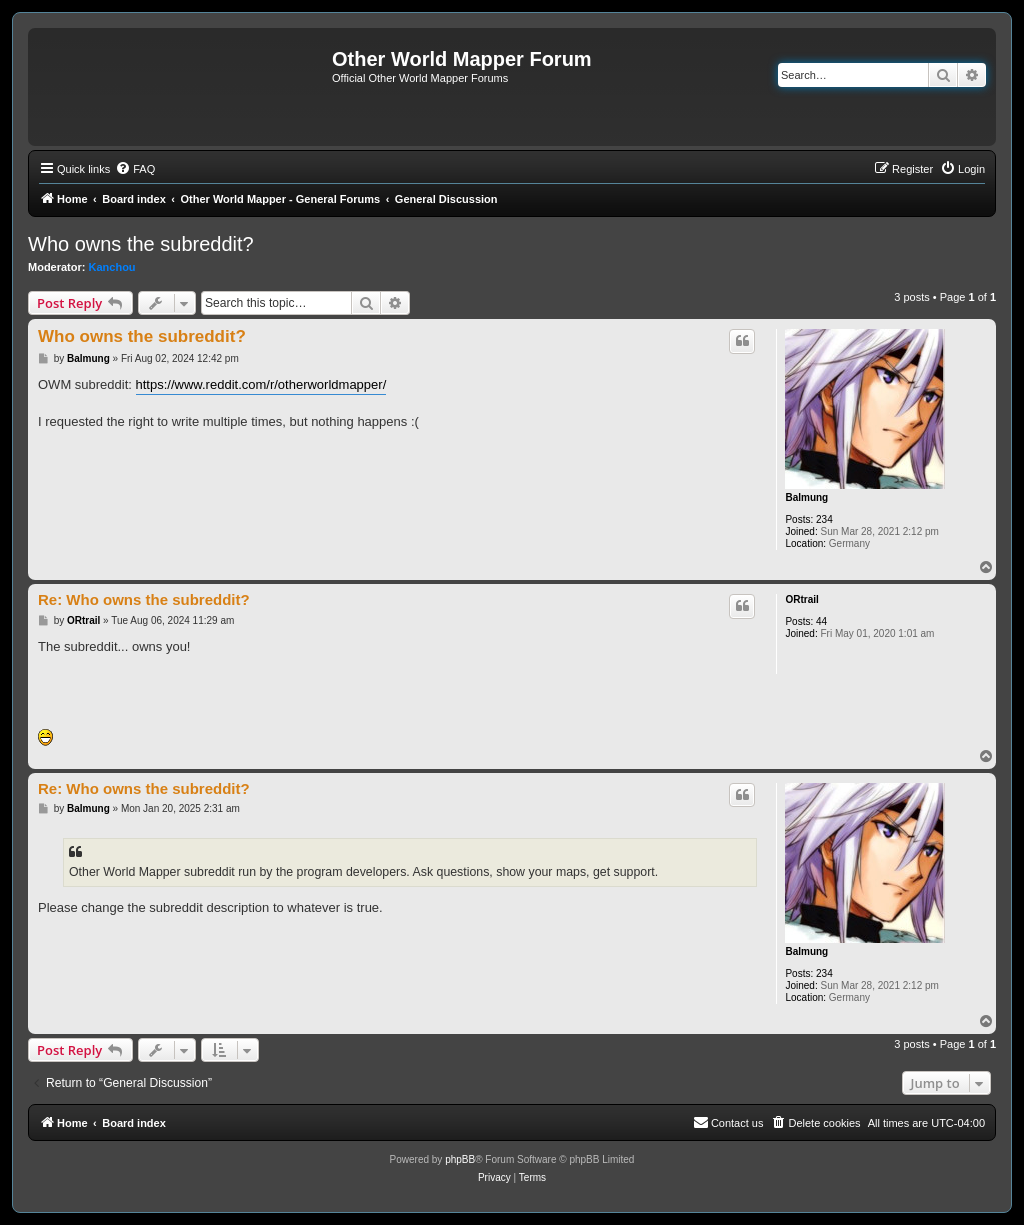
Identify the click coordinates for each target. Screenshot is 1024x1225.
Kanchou (112, 267)
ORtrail (801, 599)
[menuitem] (135, 169)
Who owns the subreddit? (141, 244)
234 (824, 519)
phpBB (460, 1159)
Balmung (806, 497)
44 (821, 621)
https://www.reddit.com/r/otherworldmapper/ (261, 384)
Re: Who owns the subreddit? (144, 599)
